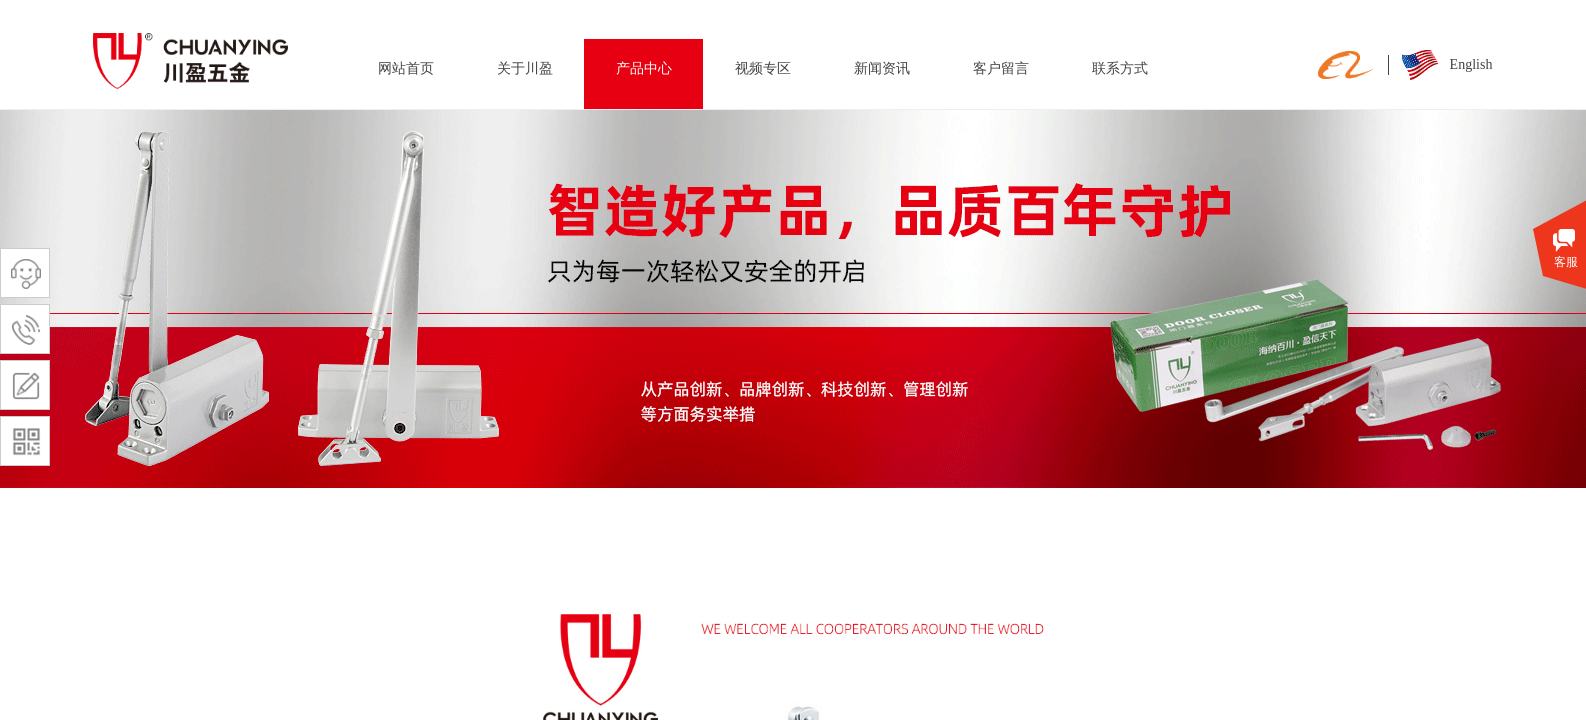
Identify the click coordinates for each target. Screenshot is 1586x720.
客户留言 (1001, 68)
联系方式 (1120, 68)
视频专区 (763, 68)
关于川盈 (525, 68)
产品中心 (644, 68)
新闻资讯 (882, 68)
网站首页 (406, 68)
